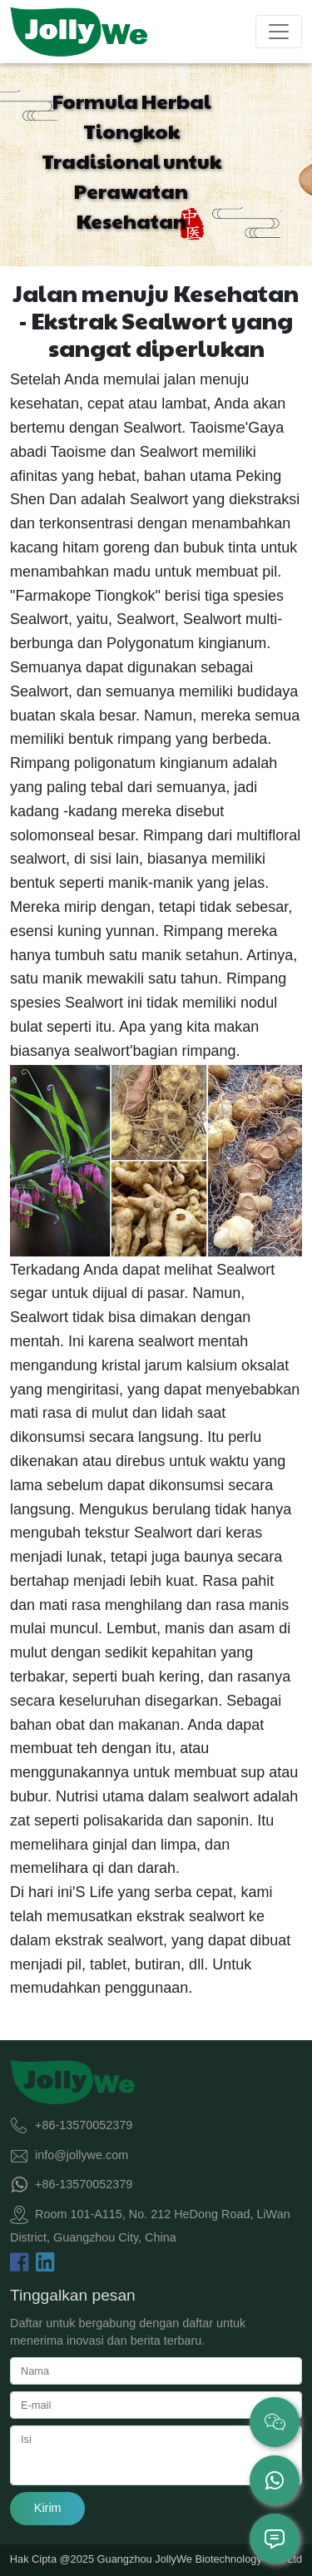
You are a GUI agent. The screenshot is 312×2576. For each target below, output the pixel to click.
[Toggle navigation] (278, 31)
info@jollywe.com (81, 2154)
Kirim (48, 2507)
